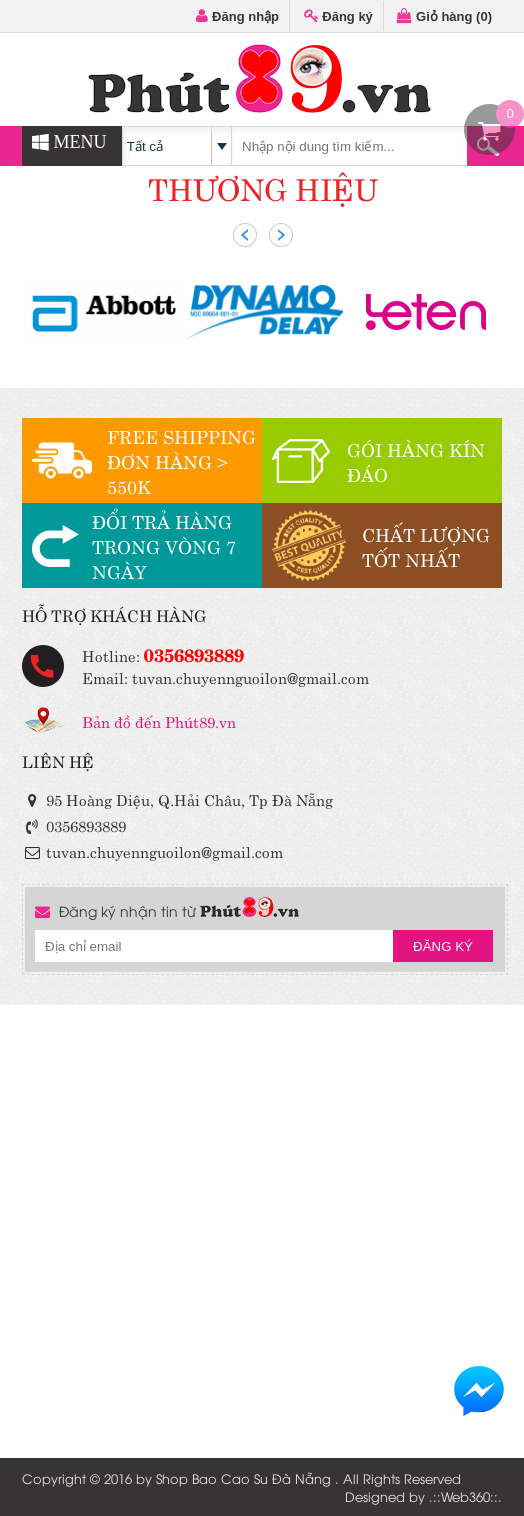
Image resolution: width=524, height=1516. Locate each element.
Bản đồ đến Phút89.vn (159, 720)
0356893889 (194, 653)
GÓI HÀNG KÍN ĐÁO (416, 461)
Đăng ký (338, 16)
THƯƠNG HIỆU (263, 186)
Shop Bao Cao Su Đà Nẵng (243, 1478)
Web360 (465, 1496)
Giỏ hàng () (444, 16)
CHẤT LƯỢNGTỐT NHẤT (426, 546)
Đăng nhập (237, 16)
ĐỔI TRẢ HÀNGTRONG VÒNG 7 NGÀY (164, 545)
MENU (69, 142)
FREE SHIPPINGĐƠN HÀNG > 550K (181, 460)
